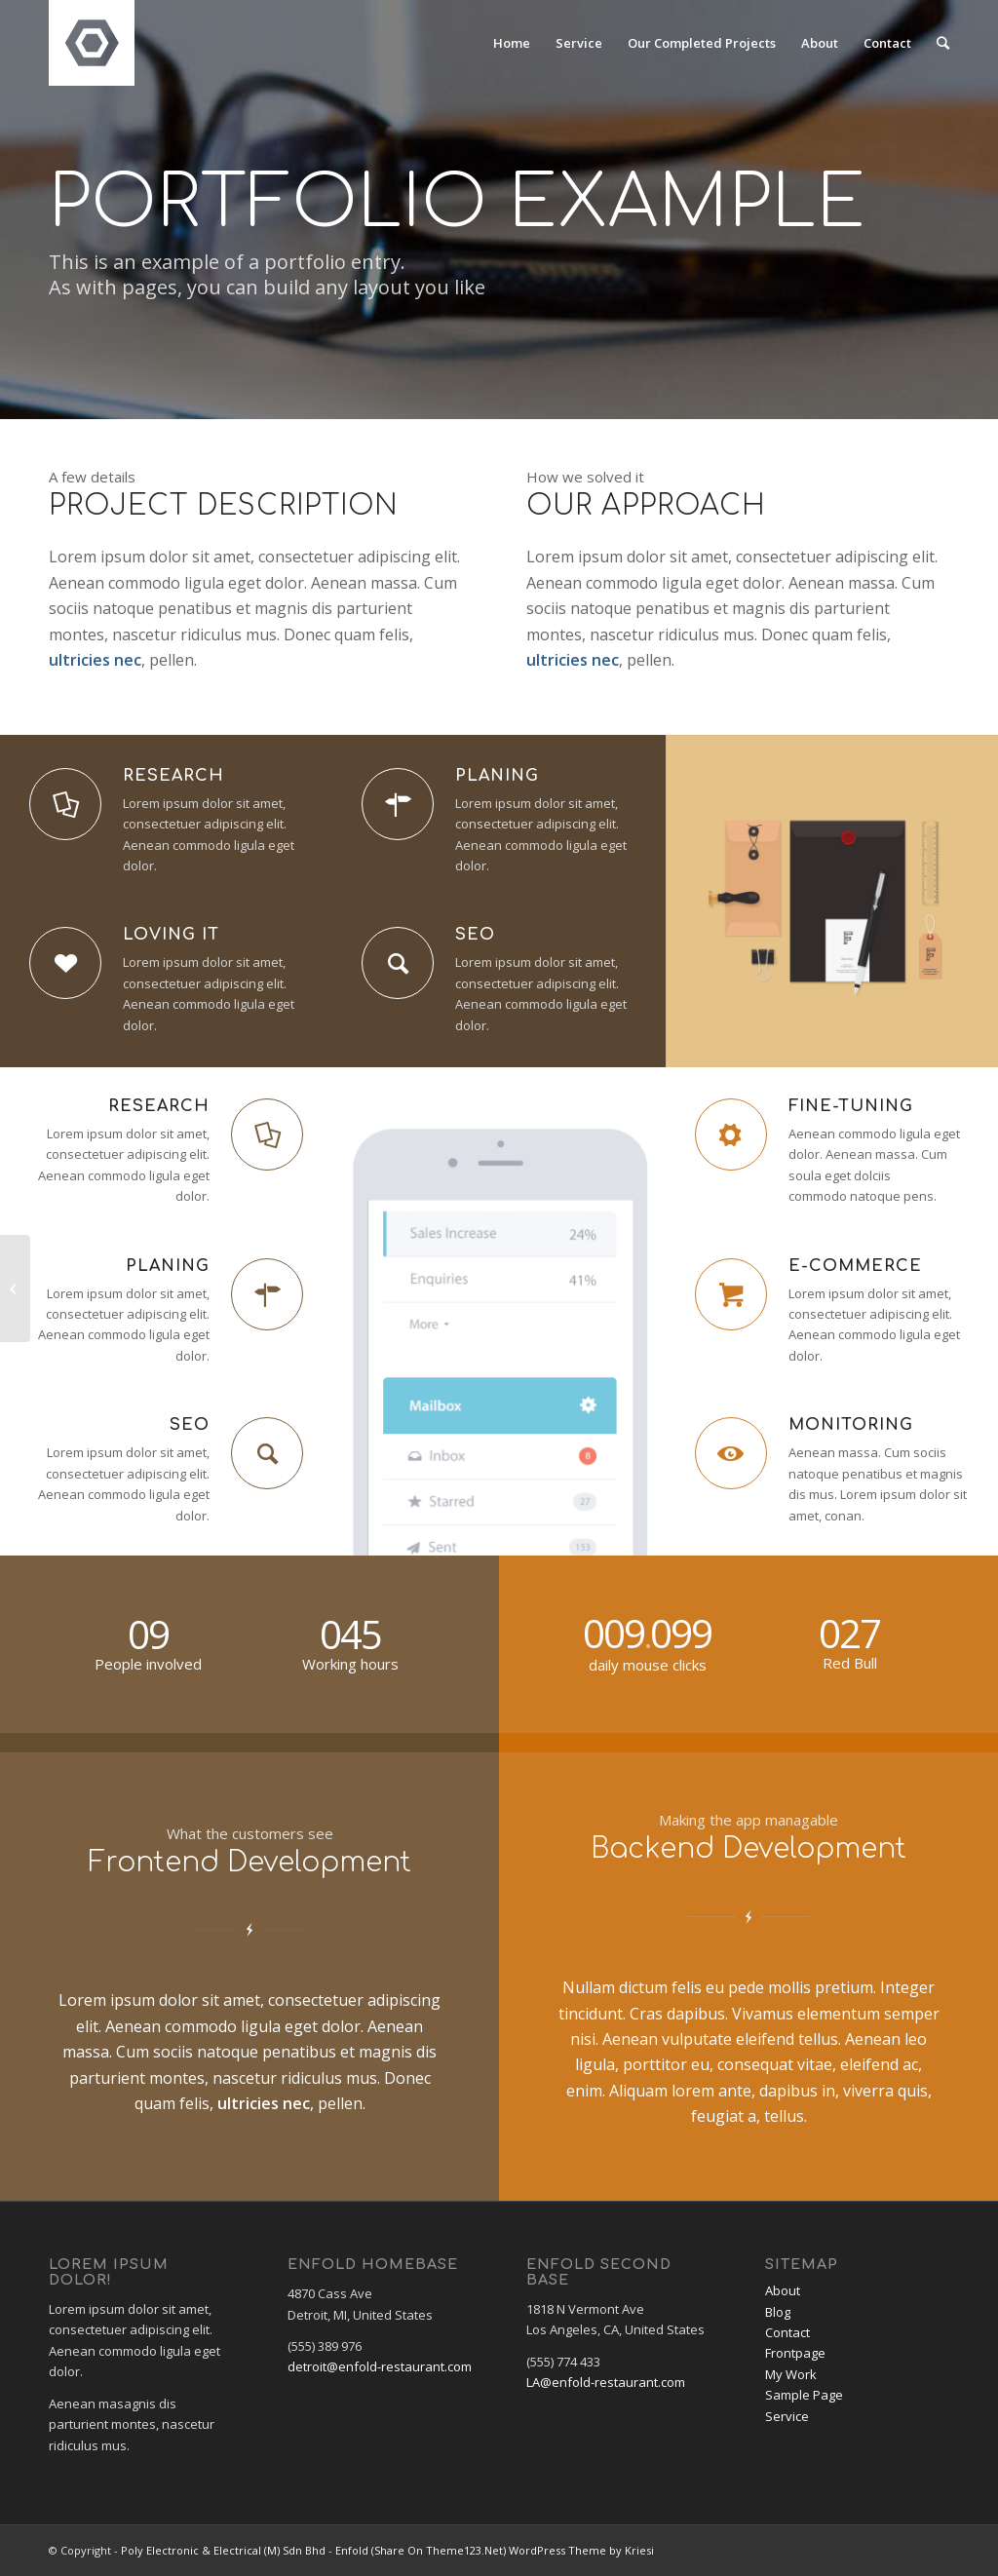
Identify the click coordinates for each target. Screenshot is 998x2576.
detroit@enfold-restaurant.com (380, 2366)
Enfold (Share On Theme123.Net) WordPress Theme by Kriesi (494, 2550)
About (782, 2290)
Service (787, 2416)
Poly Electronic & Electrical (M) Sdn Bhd (223, 2550)
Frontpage (795, 2353)
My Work (791, 2374)
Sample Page (804, 2394)
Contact (787, 2332)
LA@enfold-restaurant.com (605, 2382)
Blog (777, 2312)
